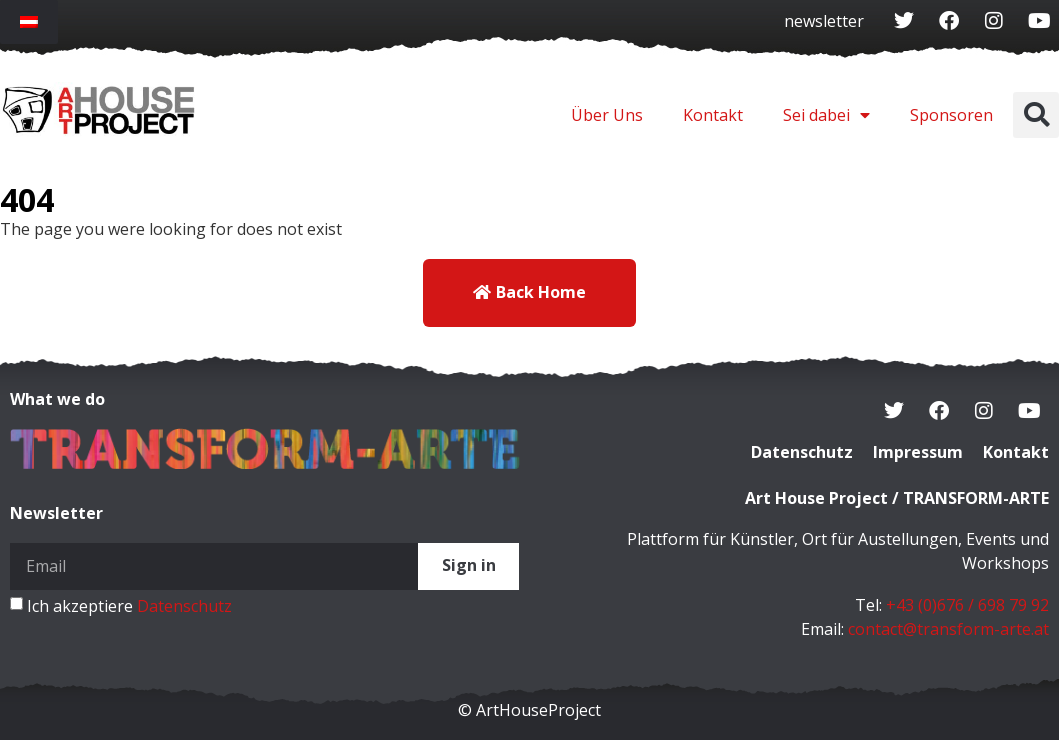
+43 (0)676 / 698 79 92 (967, 605)
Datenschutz (184, 605)
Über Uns (607, 115)
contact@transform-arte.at (948, 629)
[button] (1036, 115)
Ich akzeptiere (129, 605)
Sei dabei (826, 115)
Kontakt (713, 115)
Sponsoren (951, 115)
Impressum (918, 452)
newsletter (824, 21)
